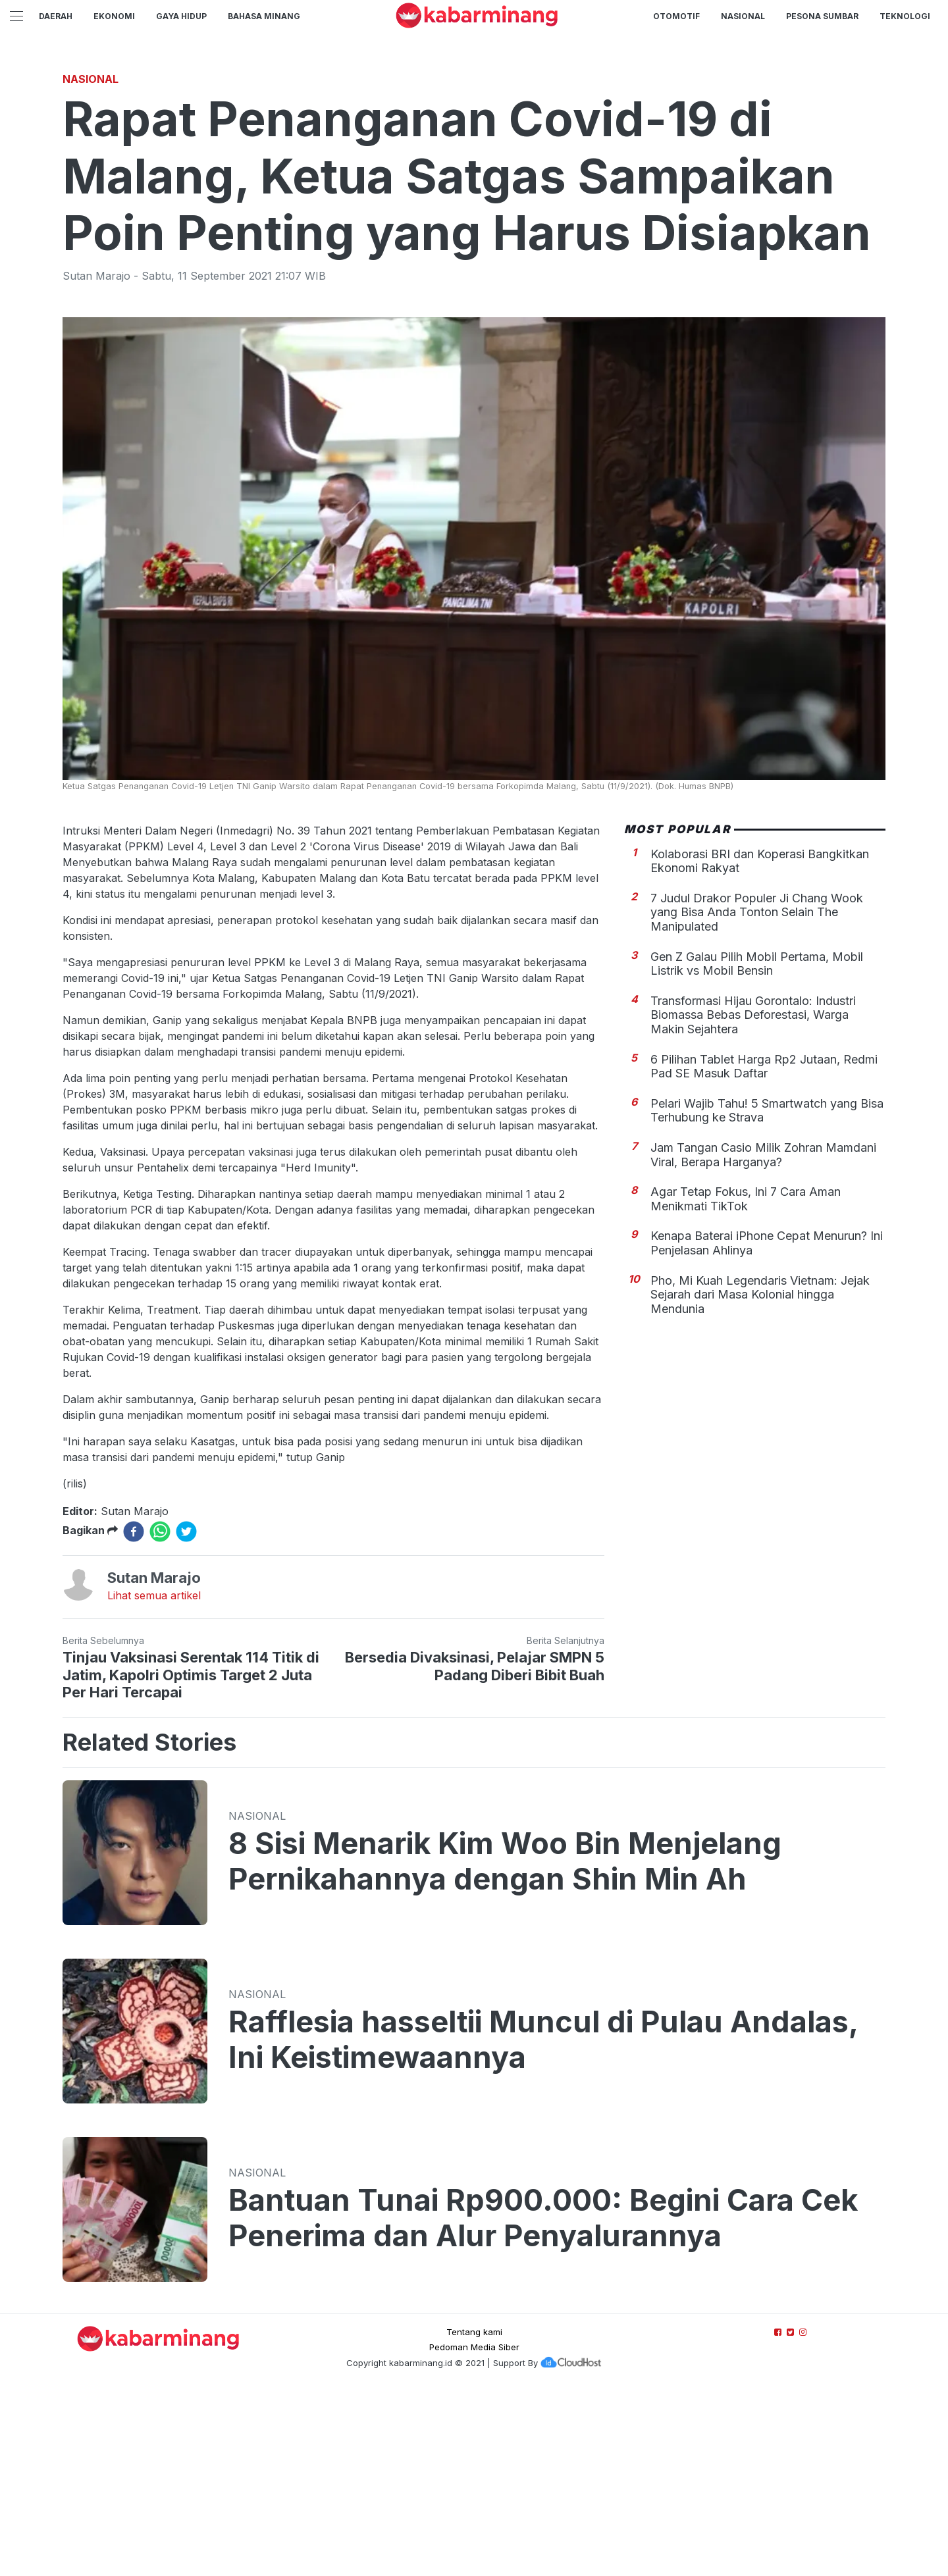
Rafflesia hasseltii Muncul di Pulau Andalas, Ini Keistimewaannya (543, 2223)
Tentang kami (474, 2516)
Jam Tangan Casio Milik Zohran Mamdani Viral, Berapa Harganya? (763, 1339)
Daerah (55, 16)
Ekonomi (114, 16)
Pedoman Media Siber (474, 2531)
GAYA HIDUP (181, 16)
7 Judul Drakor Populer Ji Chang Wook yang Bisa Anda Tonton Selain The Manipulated (756, 1096)
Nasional (743, 16)
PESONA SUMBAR (822, 16)
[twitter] (186, 1715)
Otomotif (676, 16)
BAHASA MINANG (264, 16)
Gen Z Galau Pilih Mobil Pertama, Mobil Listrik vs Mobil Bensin (756, 1148)
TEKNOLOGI (905, 16)
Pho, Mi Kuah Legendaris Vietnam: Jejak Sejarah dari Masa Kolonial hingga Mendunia (760, 1479)
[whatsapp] (160, 1715)
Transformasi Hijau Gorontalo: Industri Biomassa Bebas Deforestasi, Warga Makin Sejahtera (753, 1199)
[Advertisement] (474, 155)
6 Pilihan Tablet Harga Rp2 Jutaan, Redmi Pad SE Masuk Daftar (764, 1251)
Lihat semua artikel (154, 1779)
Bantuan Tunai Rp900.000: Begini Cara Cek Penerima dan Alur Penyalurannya (543, 2402)
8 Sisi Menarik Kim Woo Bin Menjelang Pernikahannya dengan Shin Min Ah (504, 2045)
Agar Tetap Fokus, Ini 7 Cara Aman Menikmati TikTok (745, 1383)
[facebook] (133, 1715)
